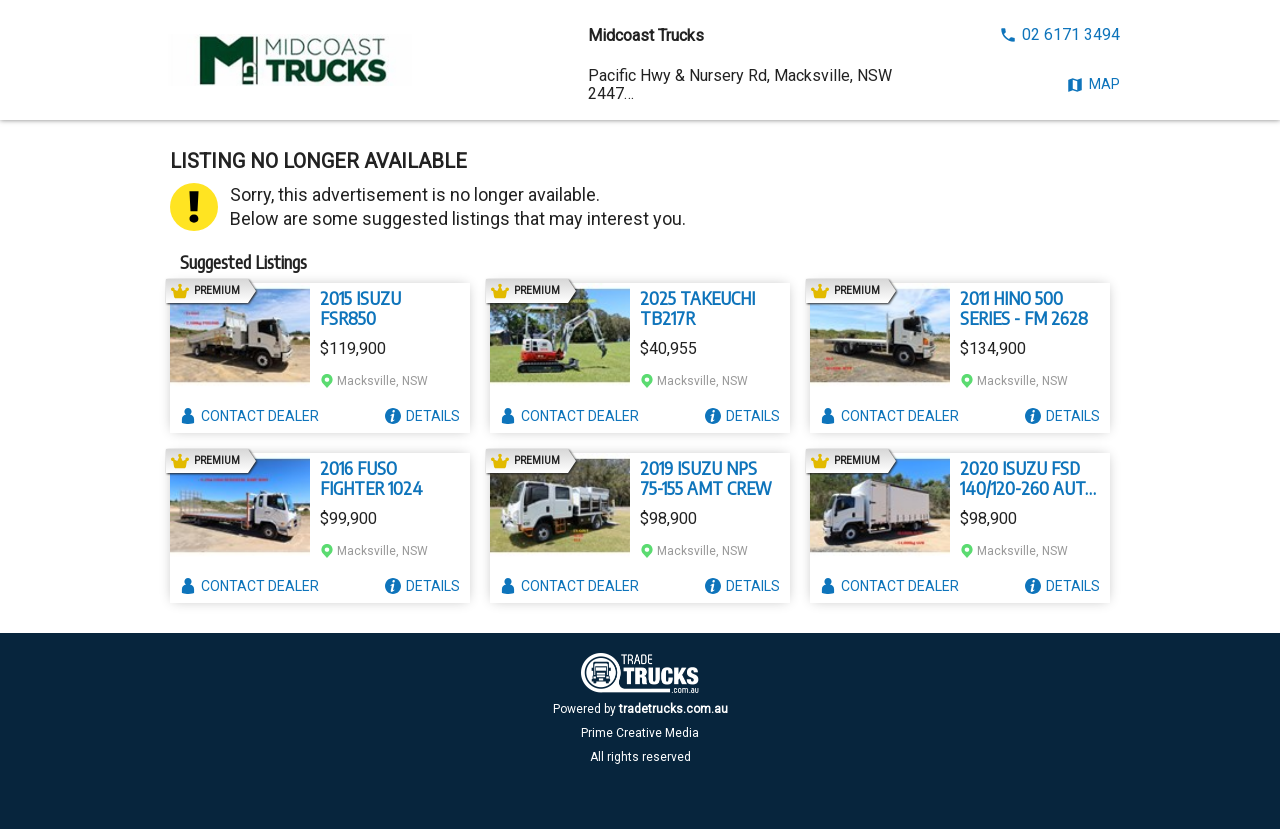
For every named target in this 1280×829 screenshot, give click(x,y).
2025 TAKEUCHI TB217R (697, 308)
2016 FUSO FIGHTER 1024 (371, 478)
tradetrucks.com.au (673, 709)
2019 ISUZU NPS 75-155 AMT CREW (706, 478)
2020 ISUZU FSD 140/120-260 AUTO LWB (1028, 478)
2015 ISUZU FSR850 (360, 308)
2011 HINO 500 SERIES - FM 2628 (1024, 308)
